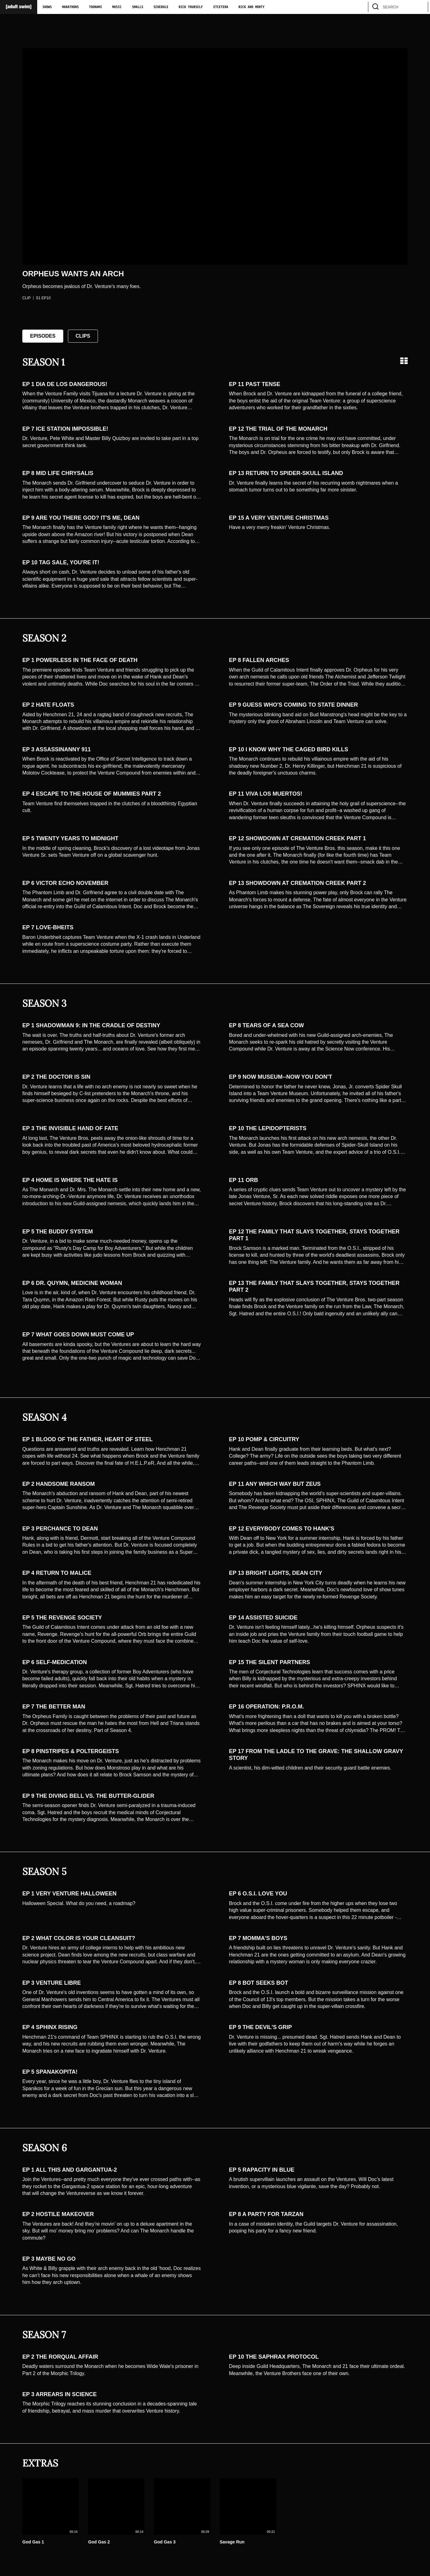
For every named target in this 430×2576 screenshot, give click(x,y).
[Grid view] (404, 361)
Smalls (137, 7)
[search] (420, 7)
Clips (83, 336)
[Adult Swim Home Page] (18, 7)
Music (117, 7)
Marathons (70, 7)
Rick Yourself (191, 7)
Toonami (95, 7)
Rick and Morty (251, 7)
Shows (47, 7)
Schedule (160, 7)
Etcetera (220, 7)
